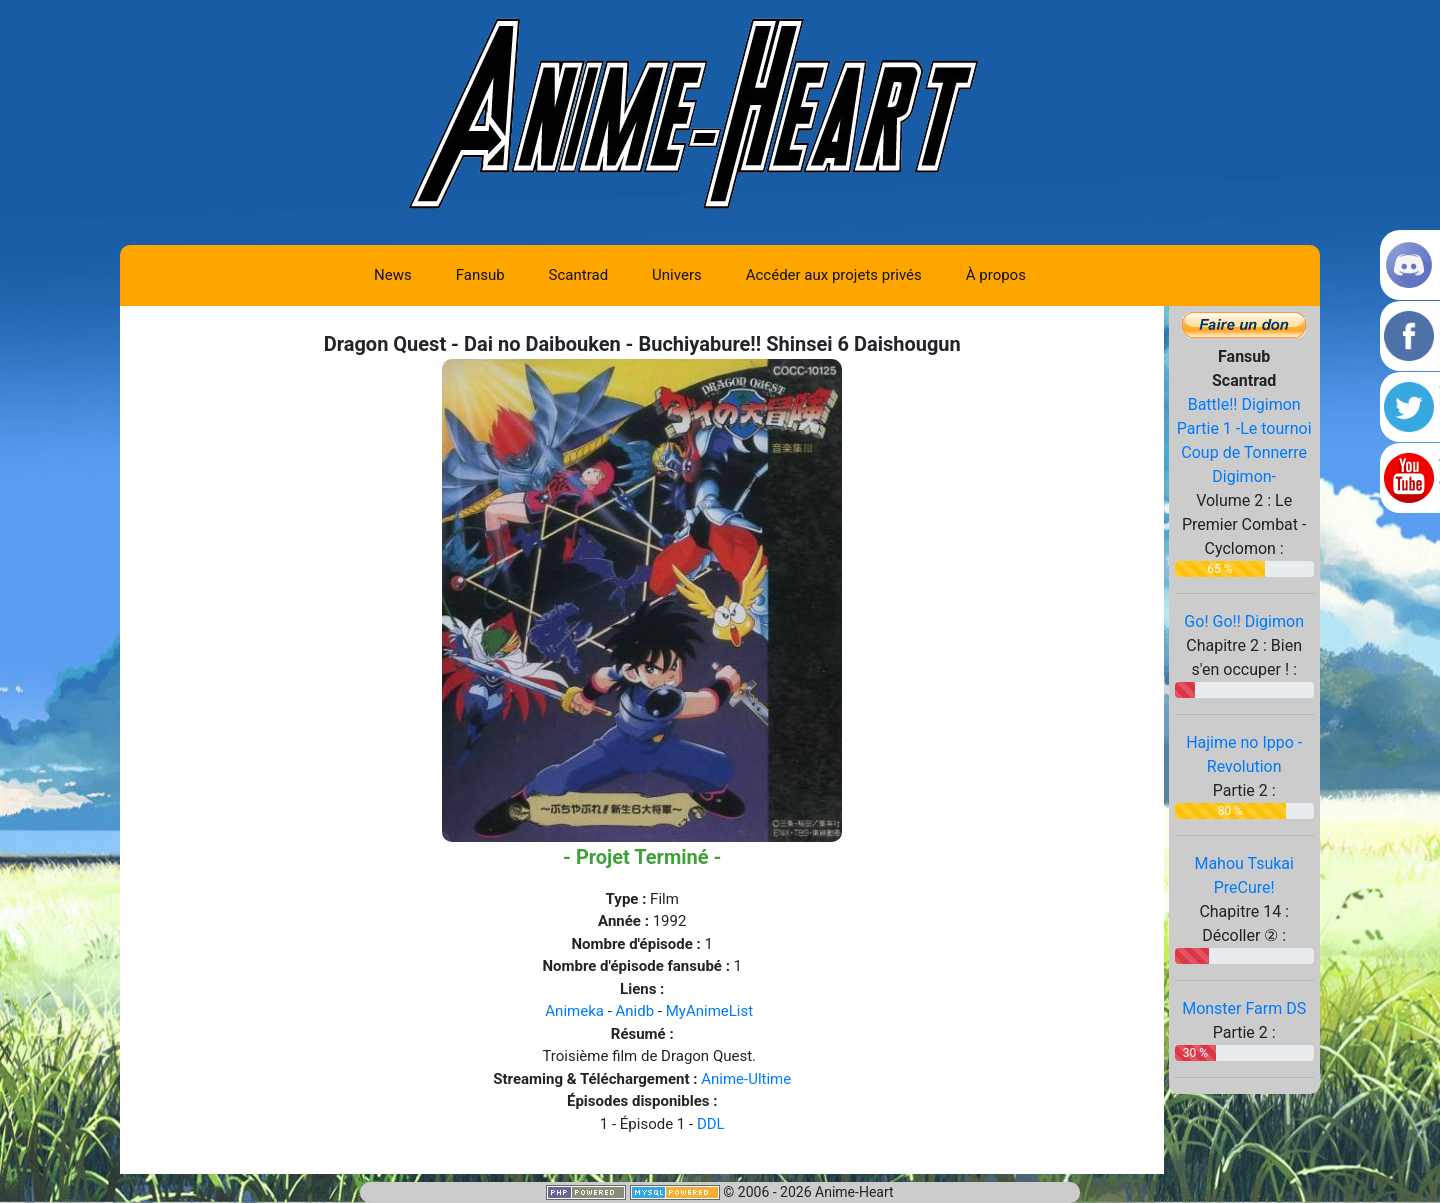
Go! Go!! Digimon (1244, 621)
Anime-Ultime (746, 1079)
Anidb (635, 1011)
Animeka (574, 1011)
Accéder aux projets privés (834, 275)
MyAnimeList (709, 1011)
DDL (711, 1124)
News (393, 275)
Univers (677, 275)
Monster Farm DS (1244, 1008)
